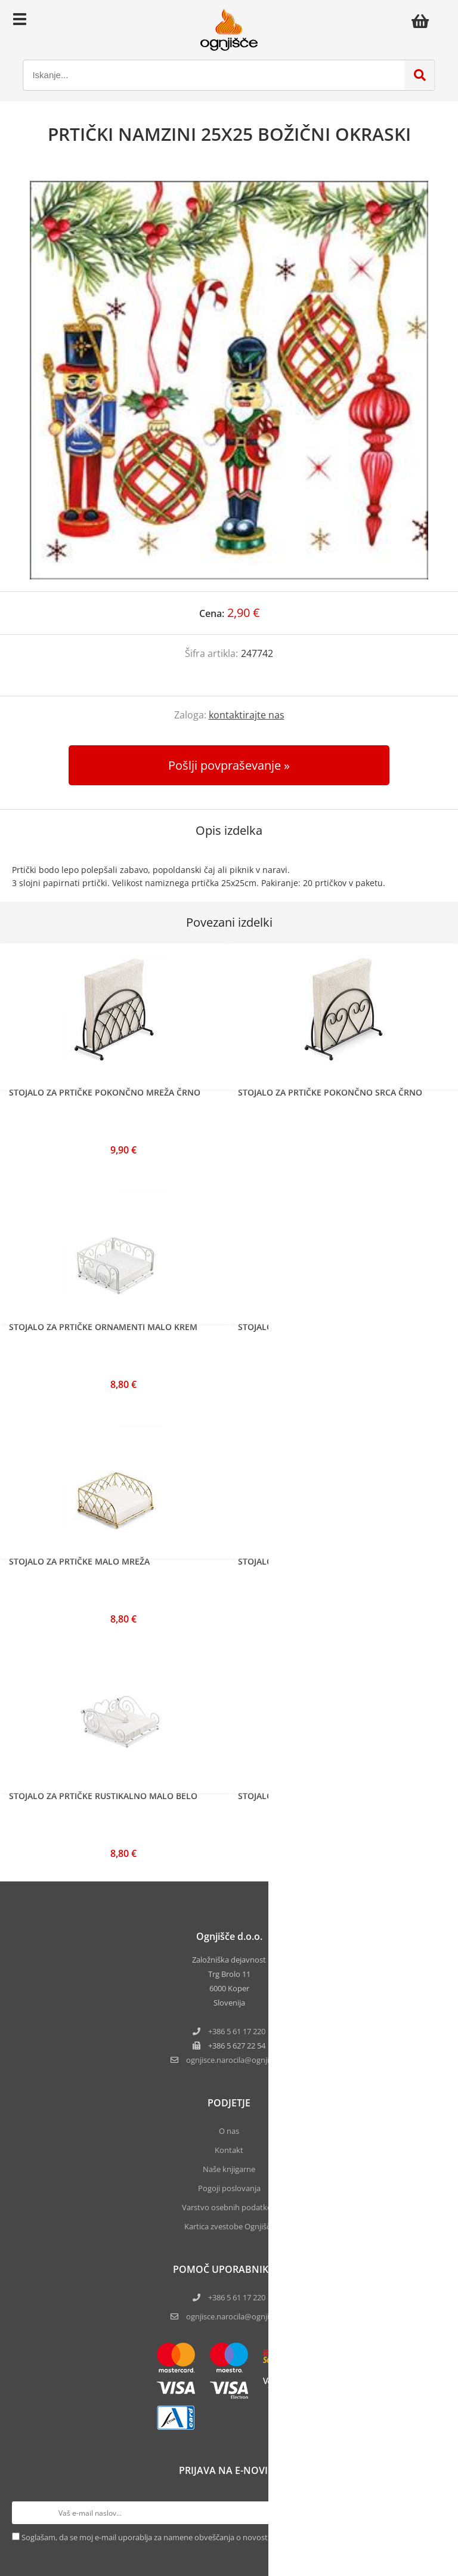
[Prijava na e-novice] (434, 2512)
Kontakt (229, 2150)
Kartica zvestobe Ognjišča (229, 2226)
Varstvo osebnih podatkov (229, 2207)
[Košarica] (423, 21)
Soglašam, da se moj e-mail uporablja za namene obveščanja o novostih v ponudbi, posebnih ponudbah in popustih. (227, 2537)
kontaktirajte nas (246, 714)
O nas (229, 2130)
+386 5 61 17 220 (236, 2031)
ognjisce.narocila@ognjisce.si (236, 2316)
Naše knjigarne (229, 2169)
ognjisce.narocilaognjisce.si (236, 2059)
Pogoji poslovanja (229, 2188)
